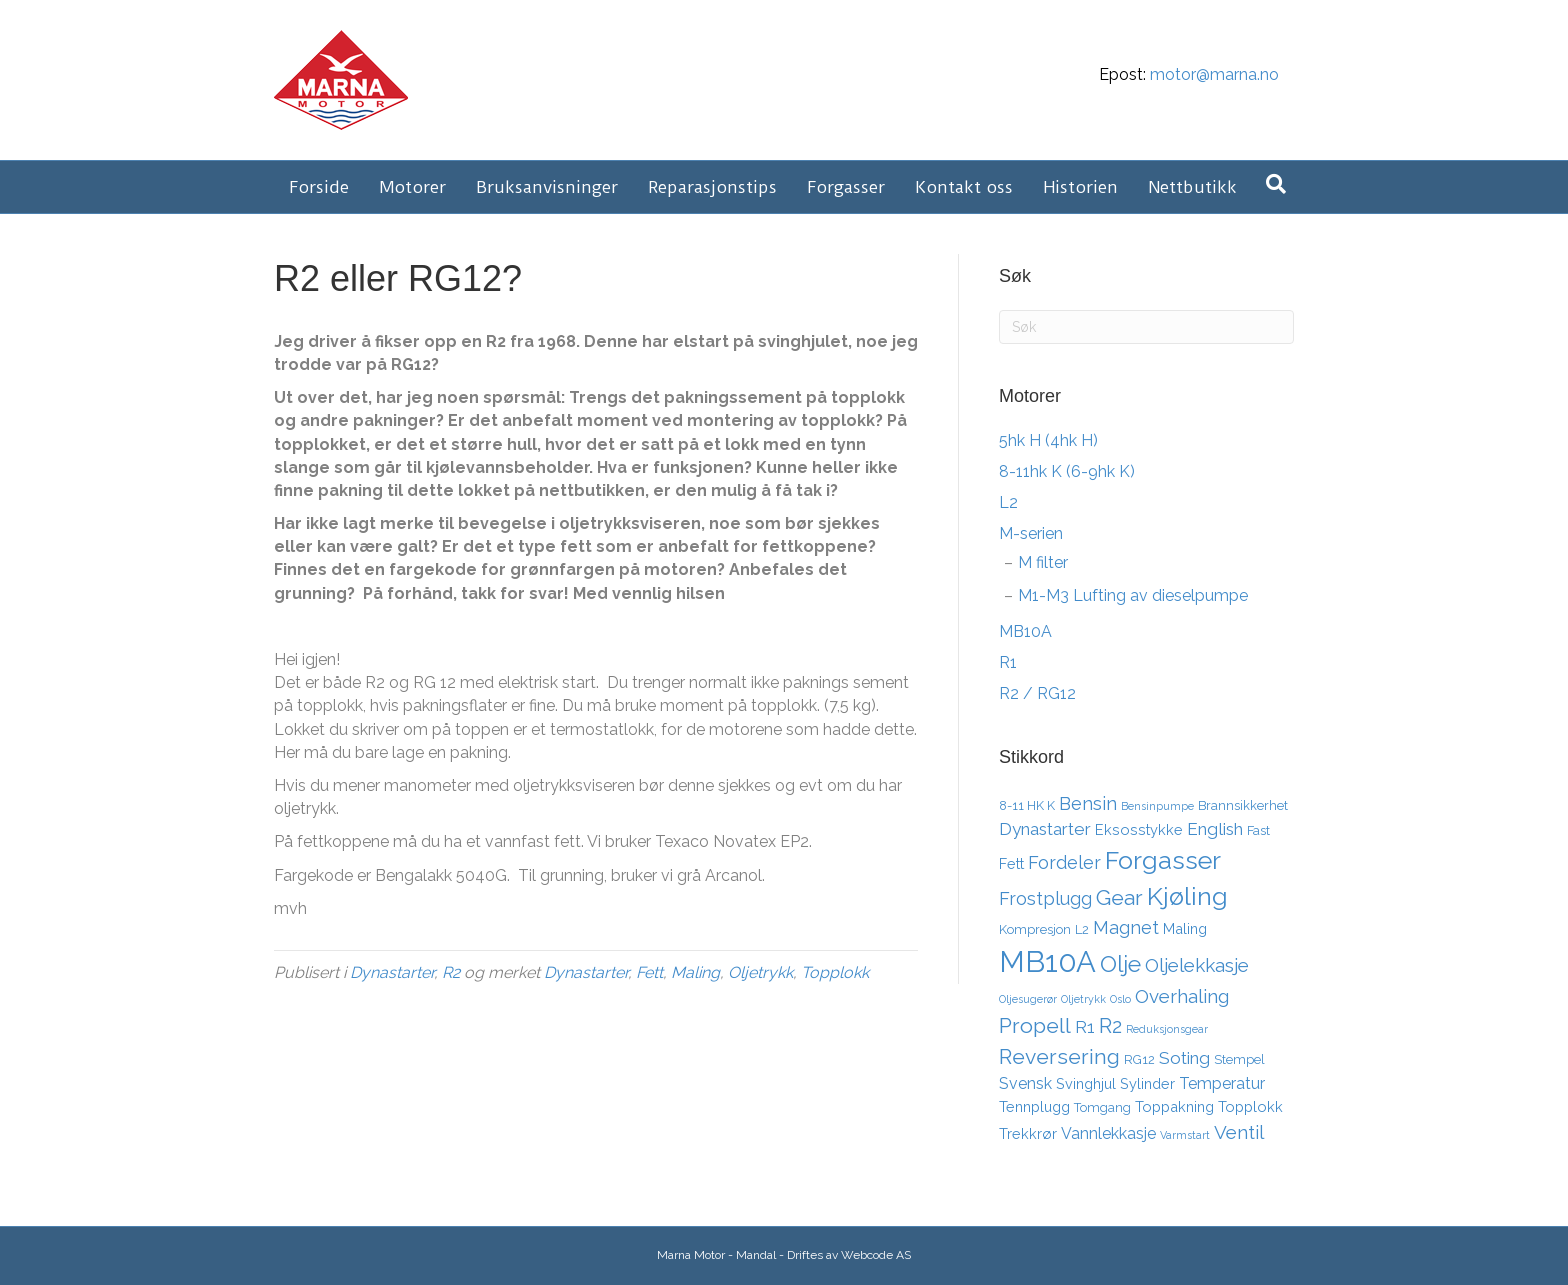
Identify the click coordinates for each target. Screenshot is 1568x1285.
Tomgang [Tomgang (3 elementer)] (1102, 1107)
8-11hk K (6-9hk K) (1067, 471)
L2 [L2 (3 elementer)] (1082, 929)
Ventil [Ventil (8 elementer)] (1239, 1132)
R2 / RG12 (1037, 693)
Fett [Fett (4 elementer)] (1011, 863)
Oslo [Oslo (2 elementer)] (1120, 999)
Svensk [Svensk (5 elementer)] (1025, 1083)
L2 (1008, 502)
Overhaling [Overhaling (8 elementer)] (1182, 996)
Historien (1080, 187)
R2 (451, 972)
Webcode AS (876, 1255)
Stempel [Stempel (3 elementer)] (1239, 1059)
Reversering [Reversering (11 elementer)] (1059, 1056)
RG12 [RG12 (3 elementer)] (1139, 1059)
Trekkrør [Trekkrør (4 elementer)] (1028, 1133)
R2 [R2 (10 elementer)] (1110, 1026)
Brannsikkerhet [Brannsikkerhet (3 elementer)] (1243, 805)
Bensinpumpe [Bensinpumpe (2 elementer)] (1157, 806)
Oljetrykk (760, 972)
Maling (695, 972)
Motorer (412, 187)
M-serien (1031, 533)
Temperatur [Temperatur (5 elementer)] (1222, 1083)
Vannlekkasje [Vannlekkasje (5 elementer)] (1108, 1133)
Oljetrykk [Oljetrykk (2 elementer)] (1083, 999)
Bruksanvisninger (547, 187)
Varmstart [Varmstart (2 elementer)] (1185, 1135)
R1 (1008, 662)
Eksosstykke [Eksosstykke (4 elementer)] (1139, 829)
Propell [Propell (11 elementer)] (1035, 1025)
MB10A (1025, 631)
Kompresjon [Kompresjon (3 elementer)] (1035, 929)
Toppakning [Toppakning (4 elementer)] (1174, 1106)
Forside (319, 187)
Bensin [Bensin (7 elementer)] (1088, 803)
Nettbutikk (1192, 187)
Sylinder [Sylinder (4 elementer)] (1147, 1083)
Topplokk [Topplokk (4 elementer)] (1250, 1106)
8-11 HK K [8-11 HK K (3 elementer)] (1027, 805)
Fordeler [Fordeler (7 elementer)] (1064, 862)
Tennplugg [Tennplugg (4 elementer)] (1034, 1106)
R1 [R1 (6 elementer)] (1085, 1027)
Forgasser (846, 187)
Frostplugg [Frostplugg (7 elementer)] (1045, 898)
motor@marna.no (1214, 74)
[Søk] (1276, 184)
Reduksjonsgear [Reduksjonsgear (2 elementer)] (1167, 1029)
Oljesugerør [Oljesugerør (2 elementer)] (1028, 999)
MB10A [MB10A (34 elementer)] (1047, 961)
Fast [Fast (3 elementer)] (1258, 830)
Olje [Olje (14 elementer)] (1120, 963)
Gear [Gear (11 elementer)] (1119, 897)
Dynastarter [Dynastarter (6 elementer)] (1045, 829)
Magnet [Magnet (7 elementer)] (1126, 927)
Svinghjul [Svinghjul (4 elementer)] (1086, 1083)
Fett (649, 972)
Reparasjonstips (712, 187)
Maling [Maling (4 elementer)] (1185, 928)
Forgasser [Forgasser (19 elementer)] (1163, 860)
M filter (1043, 562)
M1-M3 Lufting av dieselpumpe (1133, 595)
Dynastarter (392, 972)
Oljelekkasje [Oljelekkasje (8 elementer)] (1197, 965)
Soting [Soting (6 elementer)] (1184, 1058)
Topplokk (835, 972)
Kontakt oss (964, 187)
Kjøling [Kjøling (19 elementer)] (1187, 896)
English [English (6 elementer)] (1215, 829)
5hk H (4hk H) (1048, 440)
